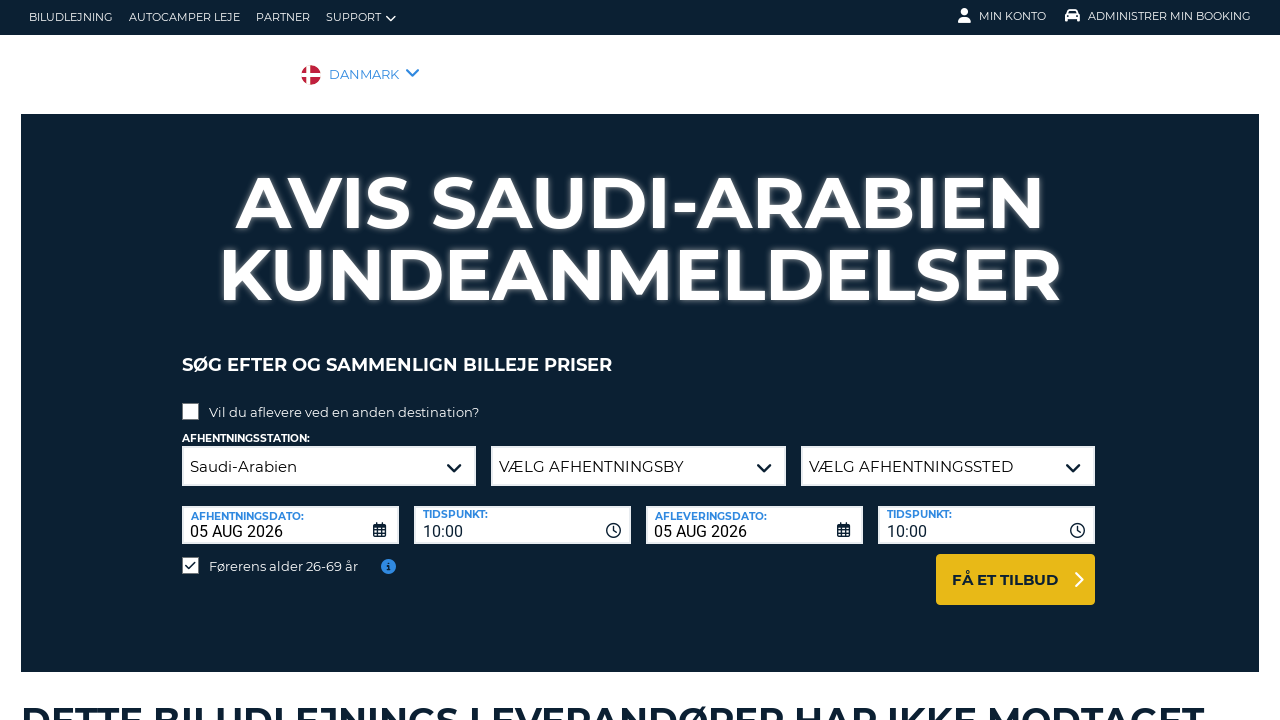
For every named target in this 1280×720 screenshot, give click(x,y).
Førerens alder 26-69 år (283, 551)
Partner (283, 17)
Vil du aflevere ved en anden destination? (344, 397)
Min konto (1002, 16)
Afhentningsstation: (246, 423)
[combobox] (522, 510)
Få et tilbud (1005, 564)
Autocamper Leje (184, 17)
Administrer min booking (1158, 16)
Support (361, 17)
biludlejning (71, 17)
